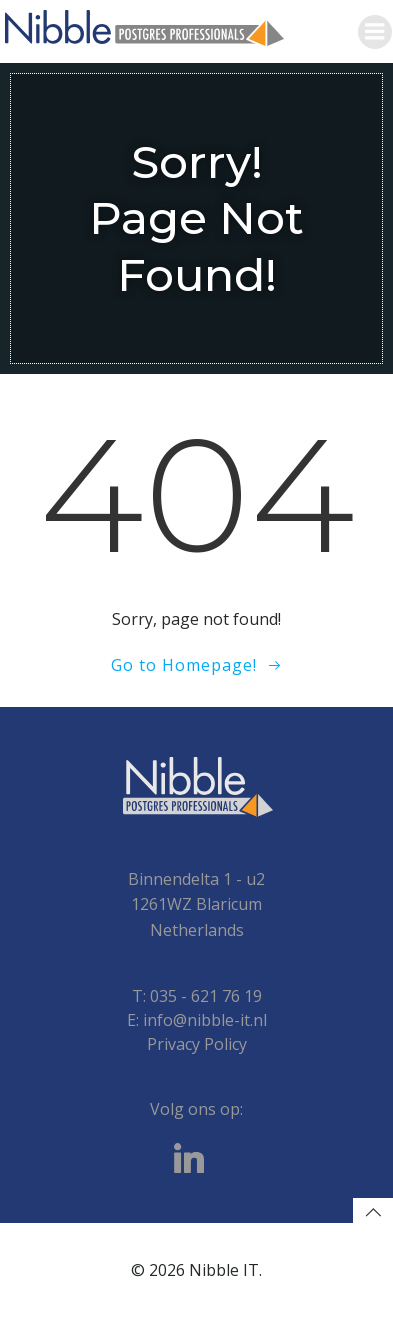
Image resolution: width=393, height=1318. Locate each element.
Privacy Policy (197, 1044)
